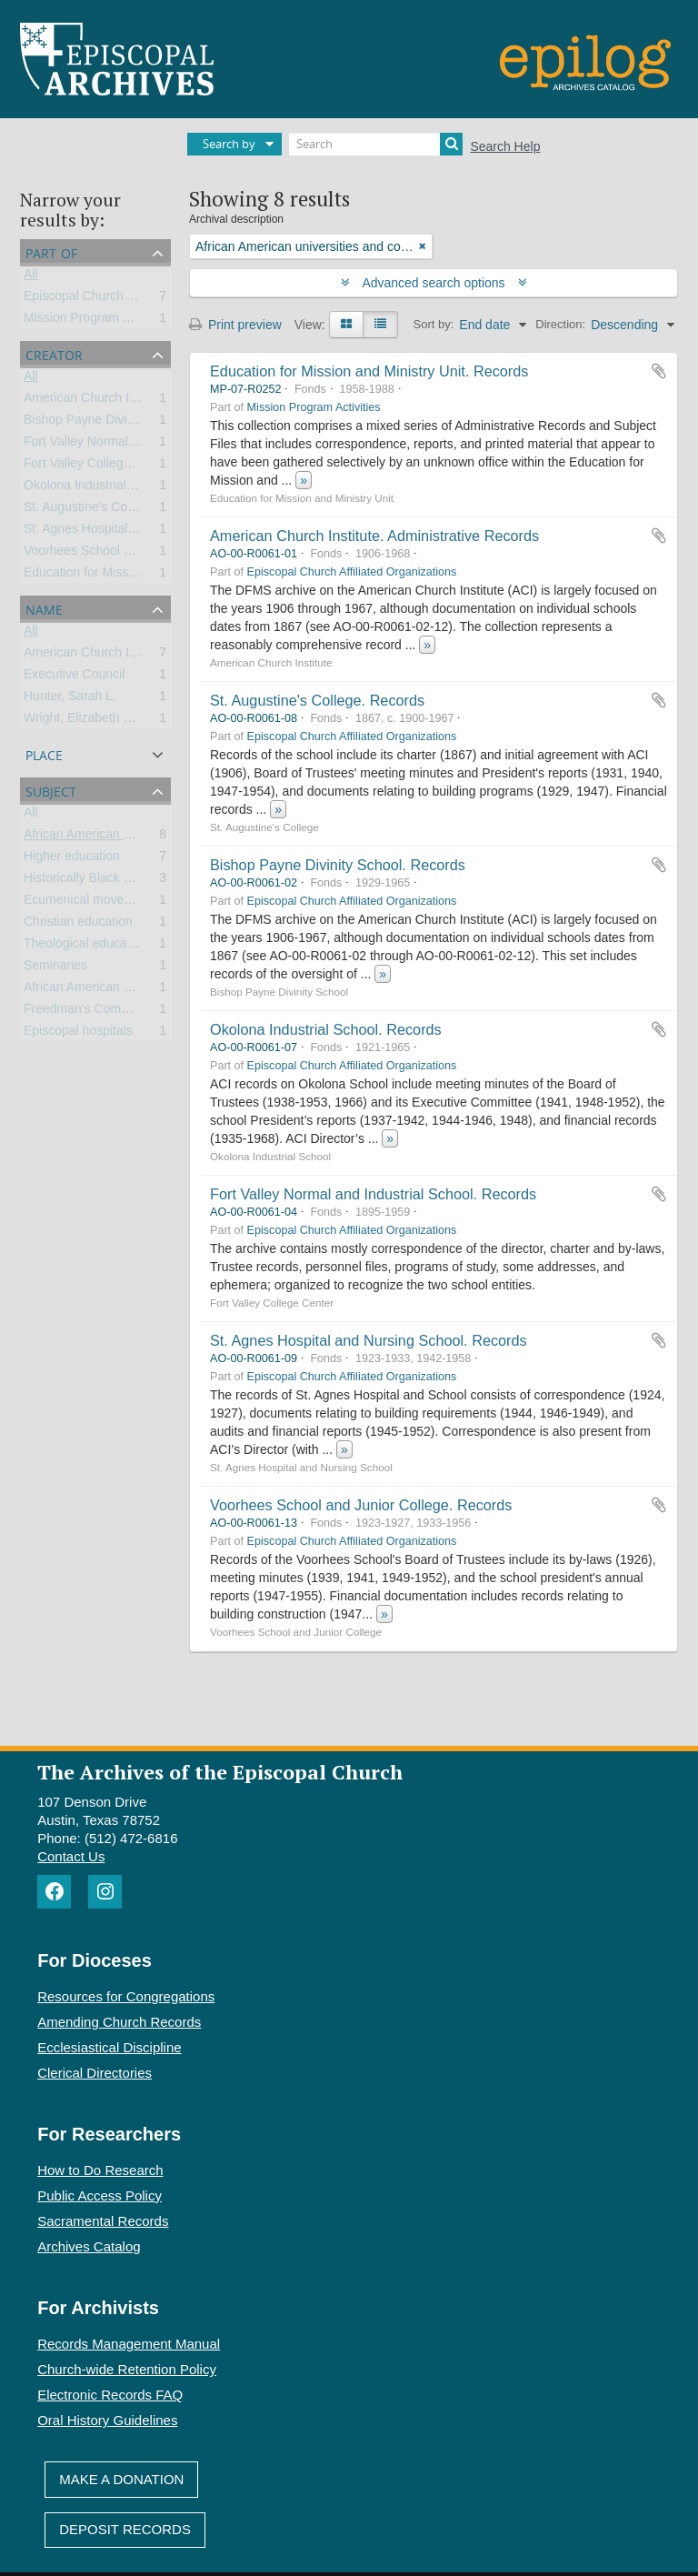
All (31, 277)
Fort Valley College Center (98, 466)
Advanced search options (434, 283)
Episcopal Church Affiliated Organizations (140, 299)
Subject (50, 789)
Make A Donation (121, 2479)
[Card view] (346, 324)
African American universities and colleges (143, 837)
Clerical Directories (94, 2072)
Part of (51, 251)
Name (44, 608)
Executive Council (74, 677)
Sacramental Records (102, 2221)
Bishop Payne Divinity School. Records (337, 865)
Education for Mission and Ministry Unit (134, 575)
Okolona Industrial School (96, 488)
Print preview (235, 324)
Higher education (72, 859)
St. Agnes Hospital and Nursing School (133, 532)
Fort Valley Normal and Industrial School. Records (373, 1194)
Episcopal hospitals (78, 1034)
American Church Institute (97, 401)
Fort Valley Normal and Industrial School (137, 444)
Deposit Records (125, 2529)
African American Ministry (95, 990)
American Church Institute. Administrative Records (374, 535)
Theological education (85, 946)
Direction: (560, 324)
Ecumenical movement (88, 903)
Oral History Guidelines (107, 2420)
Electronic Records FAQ (110, 2394)
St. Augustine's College (89, 510)
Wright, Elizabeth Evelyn (92, 721)
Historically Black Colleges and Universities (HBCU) (169, 881)
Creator (54, 353)
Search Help (505, 146)
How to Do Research (100, 2170)
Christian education (78, 924)
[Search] (376, 144)
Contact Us (71, 1856)
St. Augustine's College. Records (317, 700)
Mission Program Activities (98, 321)
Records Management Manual (128, 2343)
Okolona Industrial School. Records (326, 1029)
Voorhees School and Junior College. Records (361, 1505)
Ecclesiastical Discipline (109, 2047)
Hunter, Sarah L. (70, 699)
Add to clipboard (659, 371)
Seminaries (55, 968)
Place (44, 753)
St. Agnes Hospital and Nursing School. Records (368, 1340)
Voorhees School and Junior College (127, 553)
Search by (229, 143)
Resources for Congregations (125, 1996)
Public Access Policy (99, 2195)
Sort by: (434, 324)
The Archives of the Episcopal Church (220, 1772)
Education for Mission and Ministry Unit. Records (369, 371)
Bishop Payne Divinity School (106, 423)
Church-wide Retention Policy (126, 2369)
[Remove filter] (422, 246)
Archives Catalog (88, 2246)
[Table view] (380, 324)
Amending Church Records (119, 2022)
